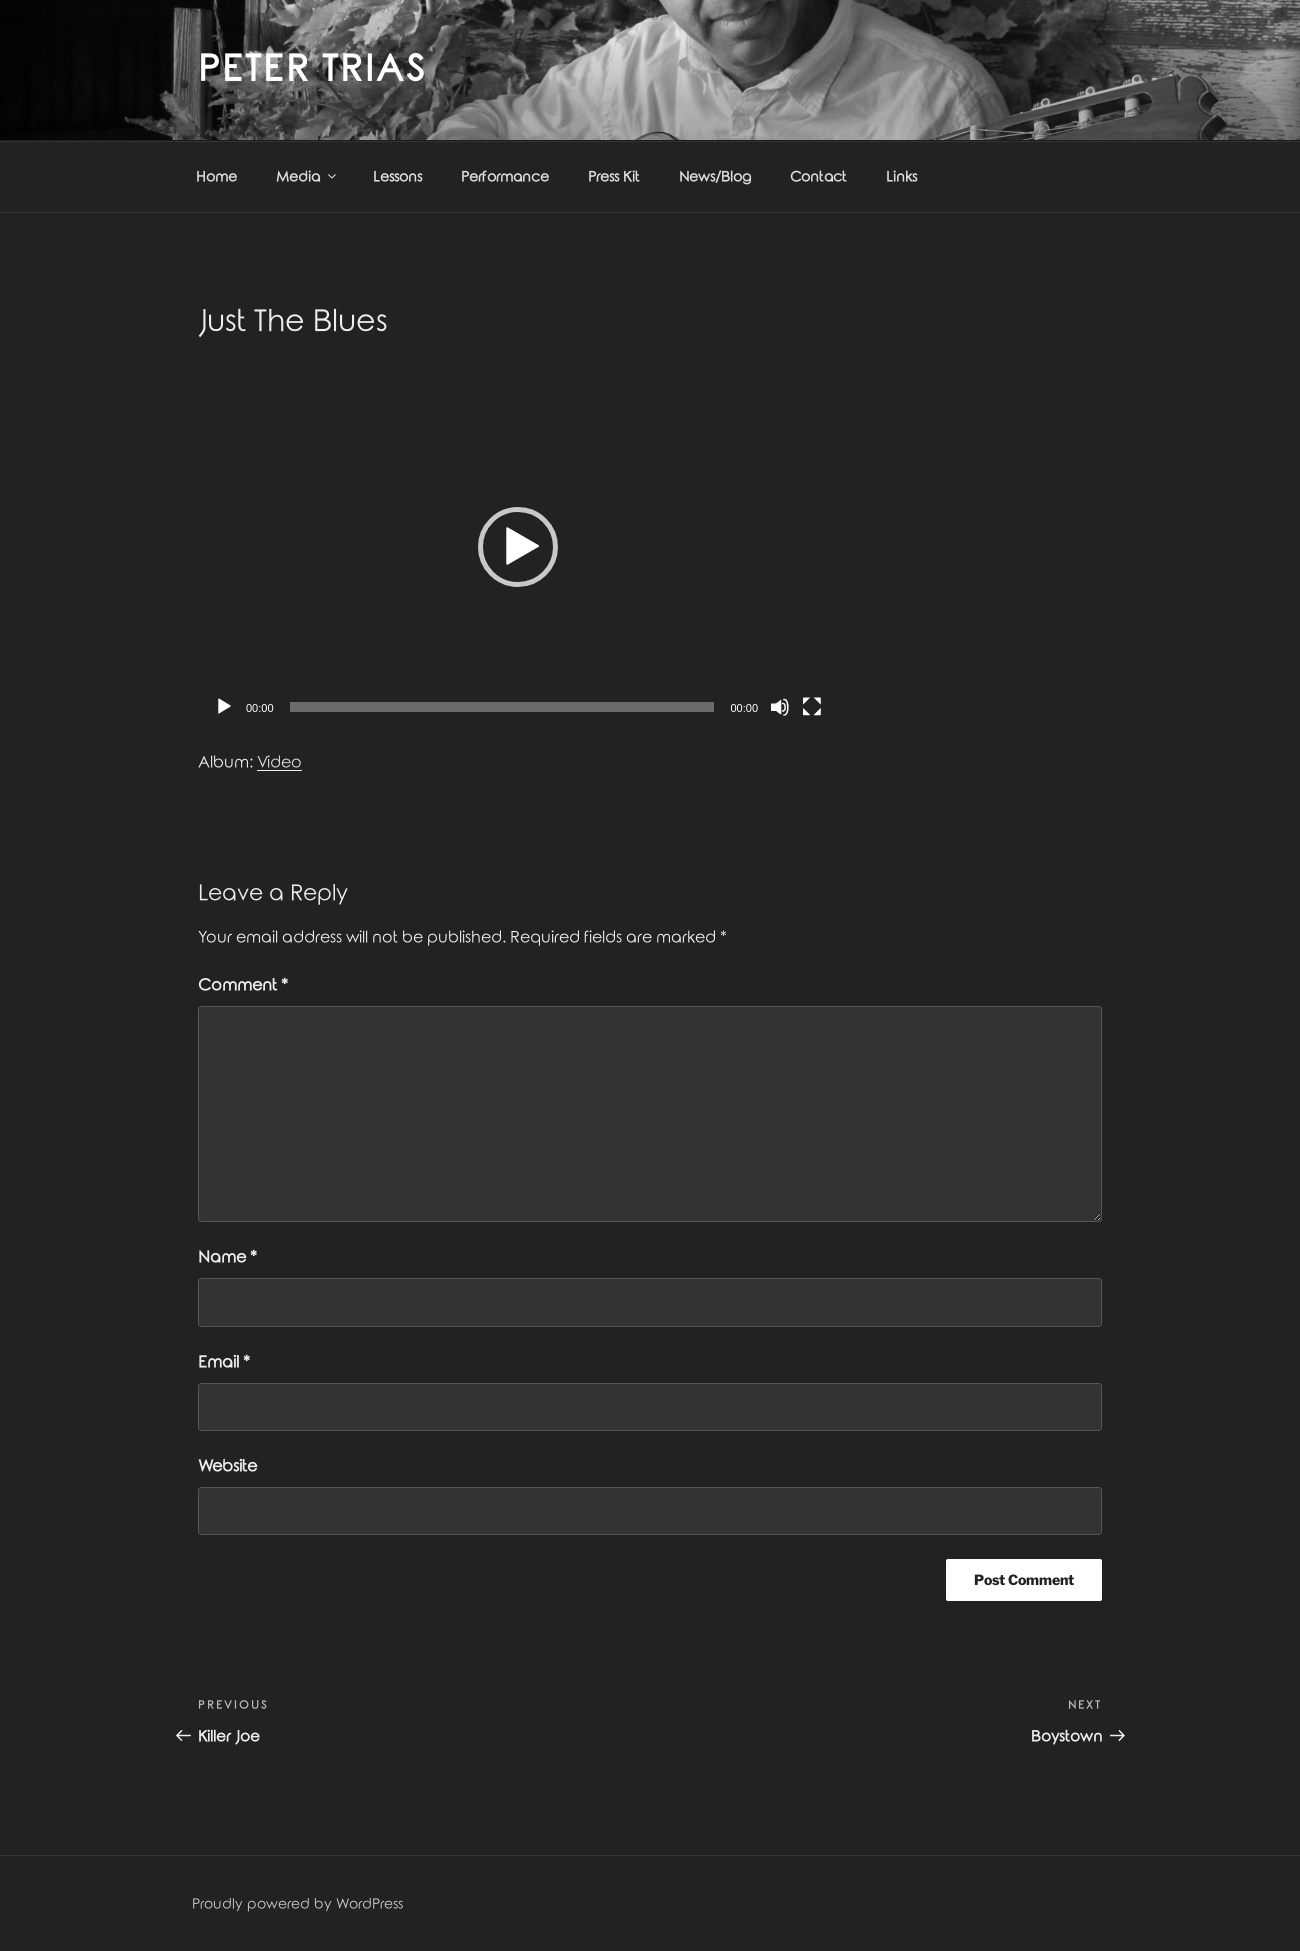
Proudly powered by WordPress (297, 1904)
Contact (818, 177)
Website (227, 1466)
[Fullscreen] (812, 707)
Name (227, 1257)
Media (307, 176)
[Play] (224, 707)
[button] (518, 547)
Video (279, 762)
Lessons (397, 177)
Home (216, 177)
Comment (243, 985)
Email (224, 1362)
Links (901, 177)
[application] (518, 547)
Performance (505, 177)
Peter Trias (312, 70)
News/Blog (715, 177)
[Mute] (780, 707)
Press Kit (614, 177)
